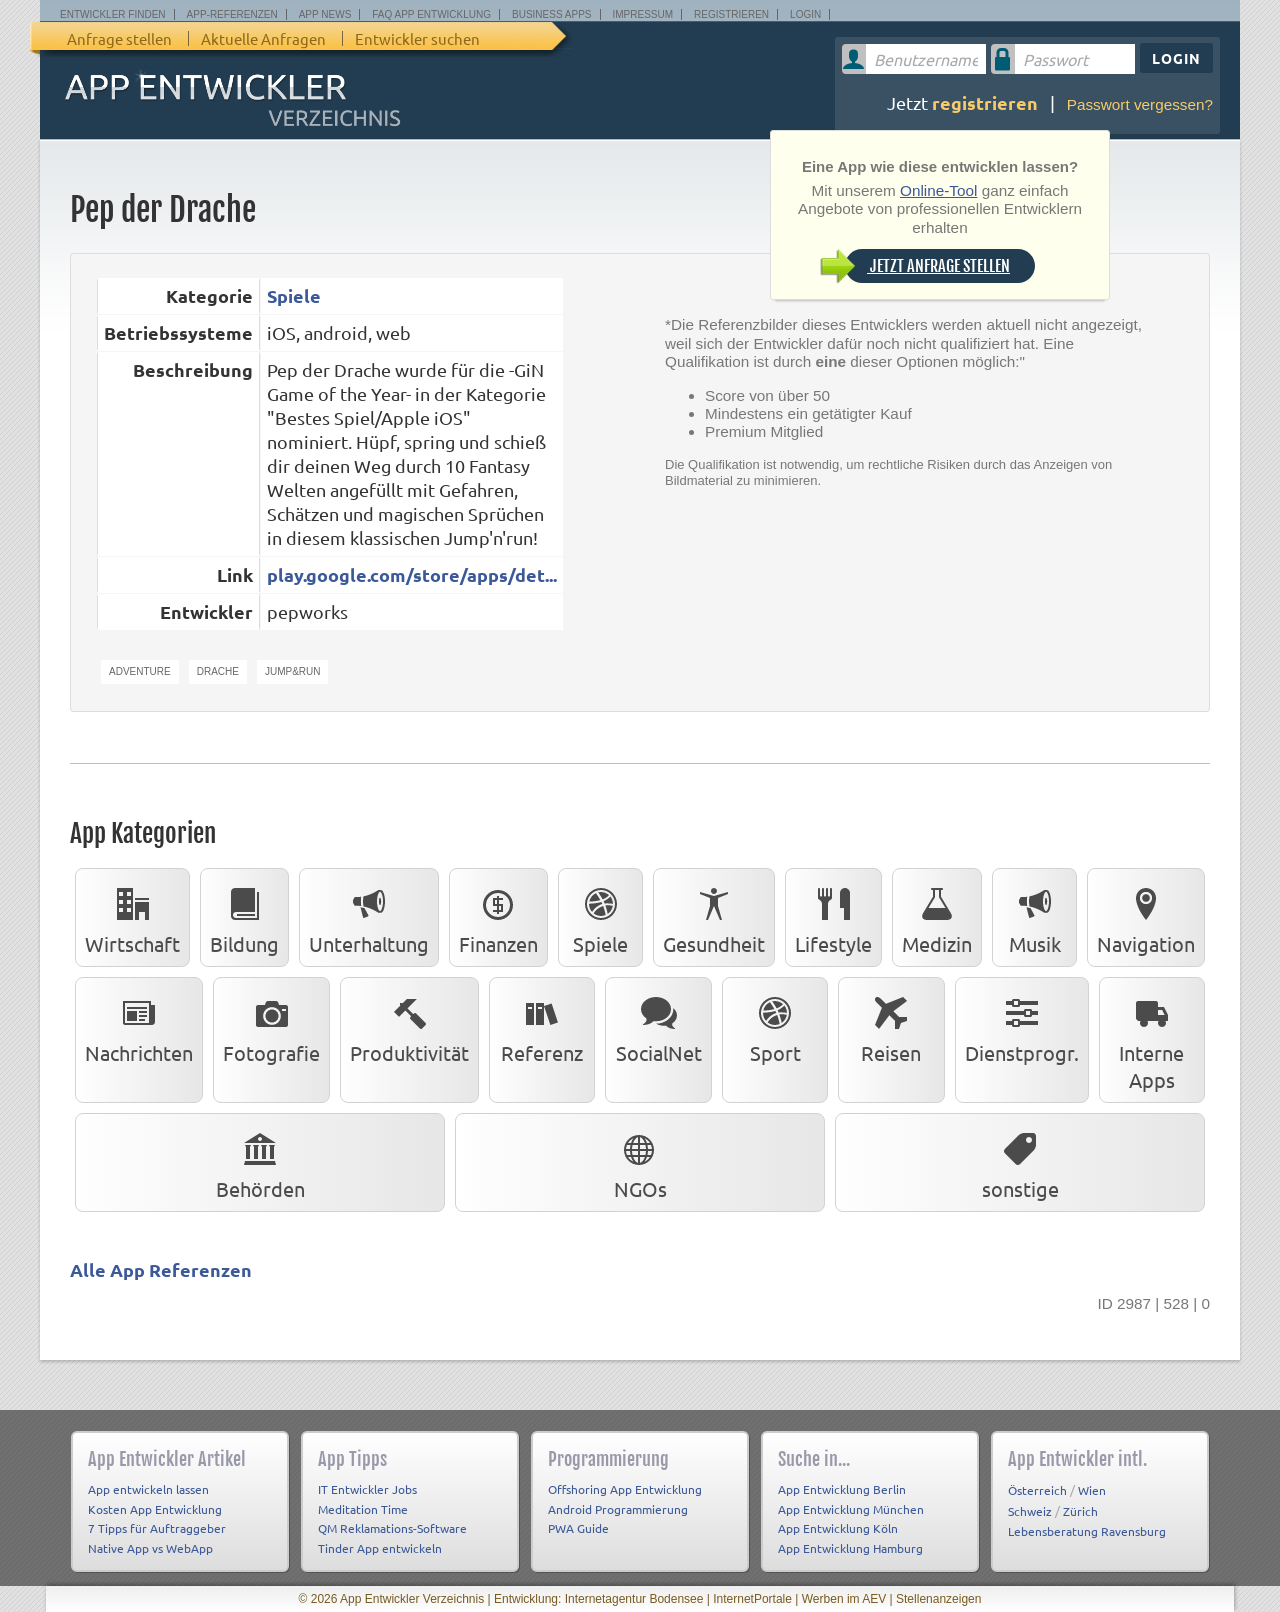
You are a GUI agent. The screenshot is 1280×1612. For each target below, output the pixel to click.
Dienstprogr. (1022, 1026)
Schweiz (1030, 1511)
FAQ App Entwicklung (431, 14)
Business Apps (551, 14)
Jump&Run (293, 671)
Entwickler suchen (417, 38)
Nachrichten (139, 1026)
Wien (1092, 1490)
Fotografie (271, 1026)
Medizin (937, 917)
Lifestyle (833, 917)
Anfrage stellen (119, 38)
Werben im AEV (844, 1599)
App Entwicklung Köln (838, 1528)
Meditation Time (363, 1509)
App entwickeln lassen (148, 1489)
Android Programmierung (618, 1509)
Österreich (1037, 1490)
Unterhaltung (369, 917)
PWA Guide (578, 1528)
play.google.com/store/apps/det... (412, 574)
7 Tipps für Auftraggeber (157, 1528)
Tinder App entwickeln (380, 1548)
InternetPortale (752, 1599)
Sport (775, 1026)
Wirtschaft (132, 917)
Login (805, 14)
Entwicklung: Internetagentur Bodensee (598, 1599)
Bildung (244, 917)
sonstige (1020, 1162)
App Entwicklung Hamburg (850, 1548)
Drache (218, 671)
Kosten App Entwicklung (155, 1509)
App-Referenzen (232, 14)
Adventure (140, 671)
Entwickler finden (113, 14)
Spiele (294, 295)
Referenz (542, 1026)
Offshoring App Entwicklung (625, 1489)
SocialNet (659, 1026)
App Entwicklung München (851, 1509)
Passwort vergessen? (1140, 104)
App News (325, 14)
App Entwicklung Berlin (842, 1489)
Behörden (260, 1162)
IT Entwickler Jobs (367, 1489)
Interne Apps (1151, 1039)
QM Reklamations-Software (392, 1528)
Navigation (1146, 917)
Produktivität (409, 1026)
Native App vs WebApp (150, 1548)
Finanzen (498, 917)
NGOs (640, 1162)
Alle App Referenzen (161, 1269)
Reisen (891, 1026)
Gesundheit (714, 917)
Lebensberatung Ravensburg (1087, 1531)
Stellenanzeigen (938, 1599)
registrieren (985, 102)
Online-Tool (938, 190)
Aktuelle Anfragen (263, 38)
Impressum (643, 14)
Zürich (1080, 1511)
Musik (1035, 917)
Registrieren (731, 14)
